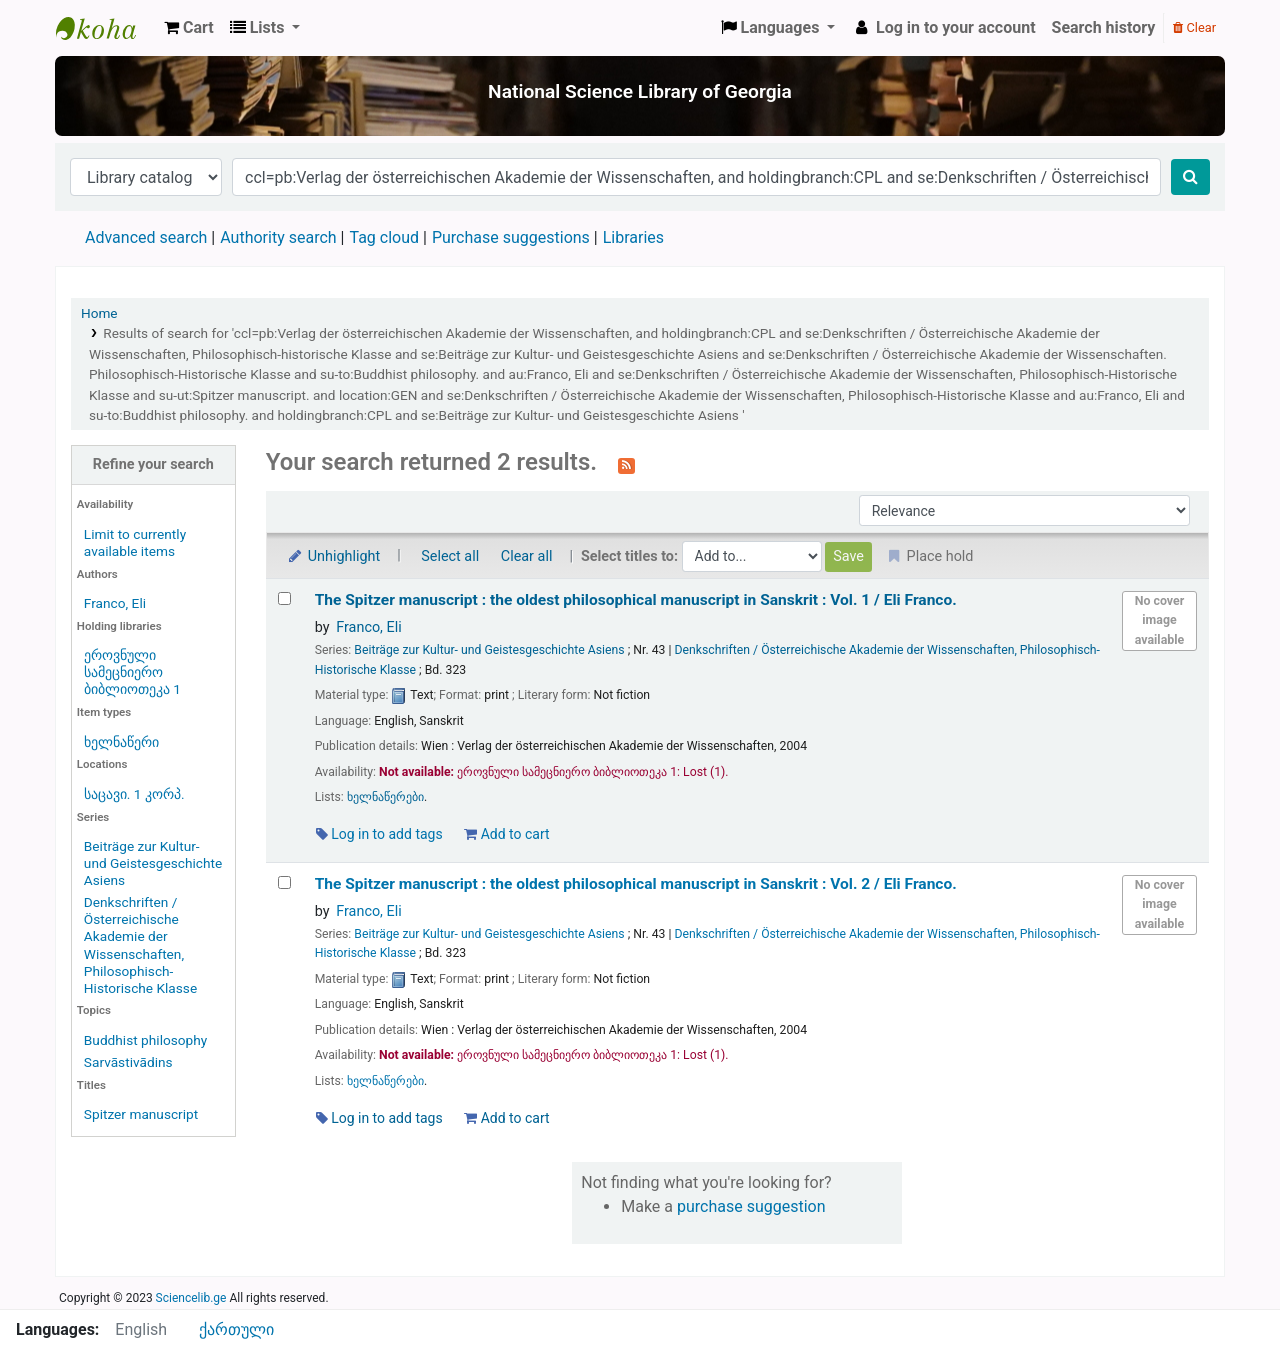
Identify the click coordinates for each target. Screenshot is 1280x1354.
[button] (189, 28)
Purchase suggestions (511, 237)
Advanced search (146, 237)
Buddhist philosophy (145, 1040)
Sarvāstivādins (128, 1062)
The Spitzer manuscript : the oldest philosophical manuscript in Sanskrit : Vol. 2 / (636, 884)
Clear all (527, 556)
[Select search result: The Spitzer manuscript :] (284, 598)
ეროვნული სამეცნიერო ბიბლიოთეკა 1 (132, 672)
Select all (450, 556)
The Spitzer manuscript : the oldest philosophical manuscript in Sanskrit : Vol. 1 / (636, 600)
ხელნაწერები (385, 797)
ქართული (236, 1329)
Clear (1194, 27)
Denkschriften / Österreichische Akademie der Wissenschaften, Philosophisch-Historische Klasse (140, 944)
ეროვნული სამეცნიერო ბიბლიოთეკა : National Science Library (106, 28)
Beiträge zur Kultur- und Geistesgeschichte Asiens (153, 863)
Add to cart (506, 834)
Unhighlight (333, 556)
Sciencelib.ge (191, 1298)
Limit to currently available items (135, 542)
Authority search (278, 237)
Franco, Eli (115, 603)
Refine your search (153, 464)
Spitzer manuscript (141, 1114)
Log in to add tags (379, 834)
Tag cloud (384, 237)
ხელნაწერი (121, 742)
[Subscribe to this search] (626, 464)
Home (99, 313)
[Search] (1190, 177)
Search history (1104, 27)
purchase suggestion (751, 1206)
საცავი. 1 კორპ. (134, 794)
